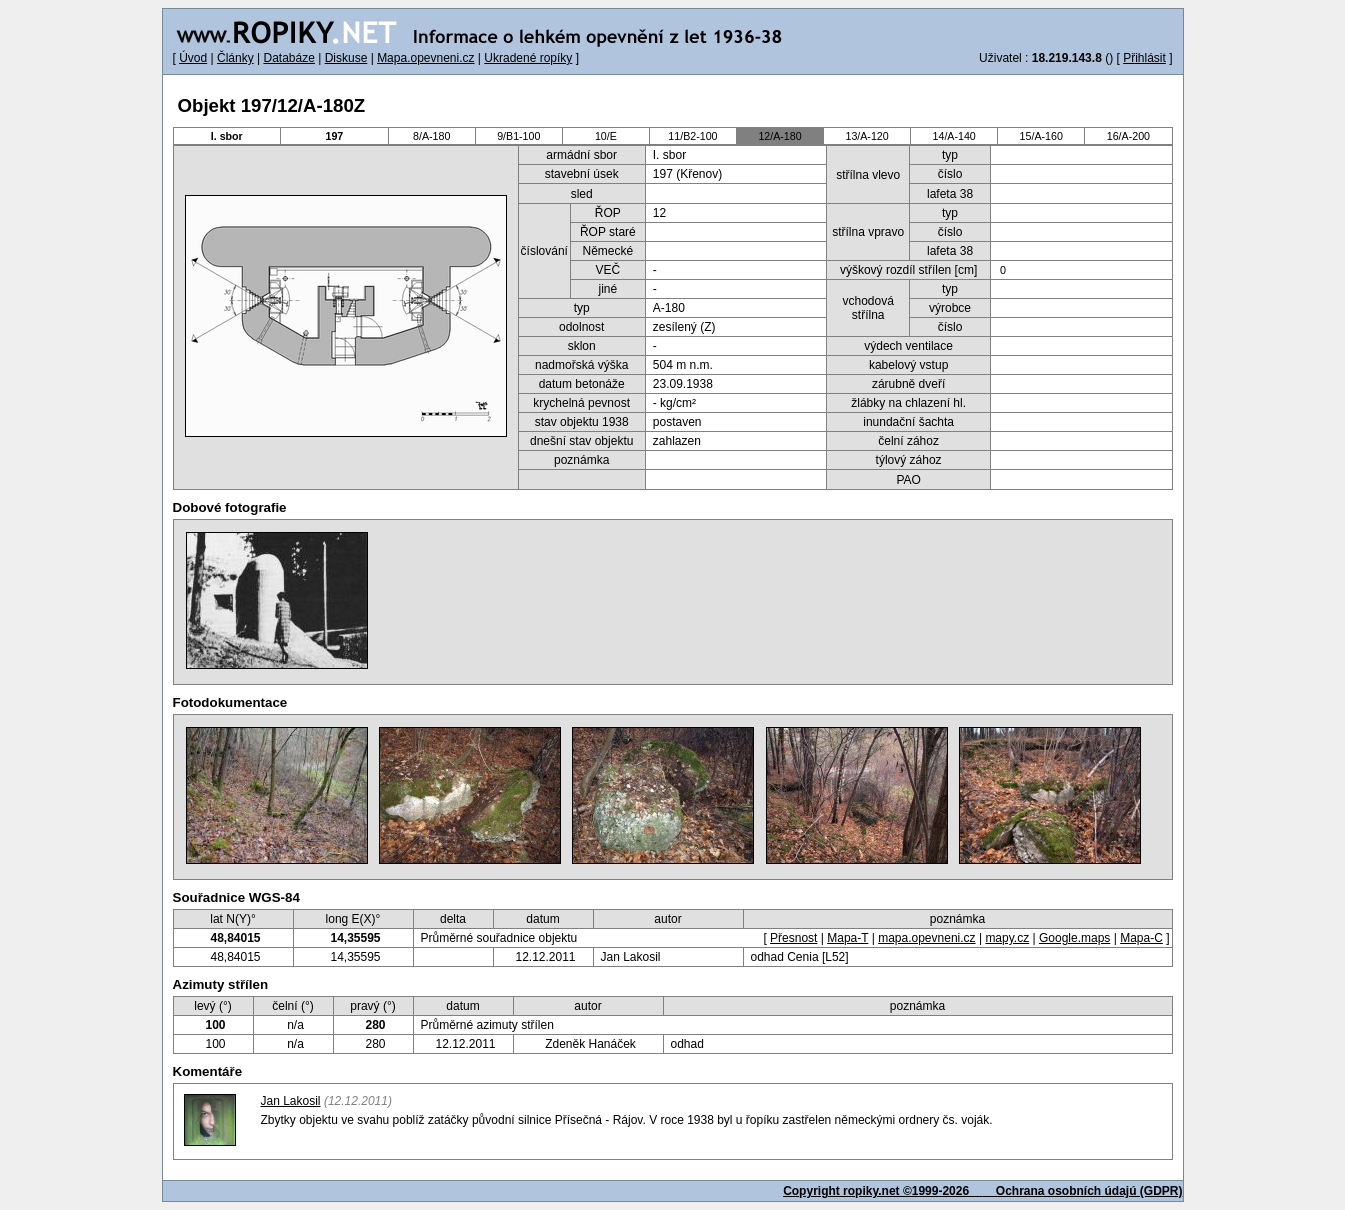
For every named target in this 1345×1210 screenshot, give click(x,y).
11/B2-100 (692, 136)
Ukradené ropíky (528, 58)
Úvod (193, 58)
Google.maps (1074, 938)
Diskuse (346, 58)
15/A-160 (1041, 136)
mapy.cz (1007, 938)
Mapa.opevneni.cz (425, 58)
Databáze (288, 58)
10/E (606, 136)
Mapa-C (1141, 938)
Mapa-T (847, 938)
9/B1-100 (518, 136)
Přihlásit (1144, 58)
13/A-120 (866, 136)
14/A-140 (954, 136)
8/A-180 (431, 136)
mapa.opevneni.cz (926, 938)
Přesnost (793, 938)
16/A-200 (1128, 136)
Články (235, 58)
